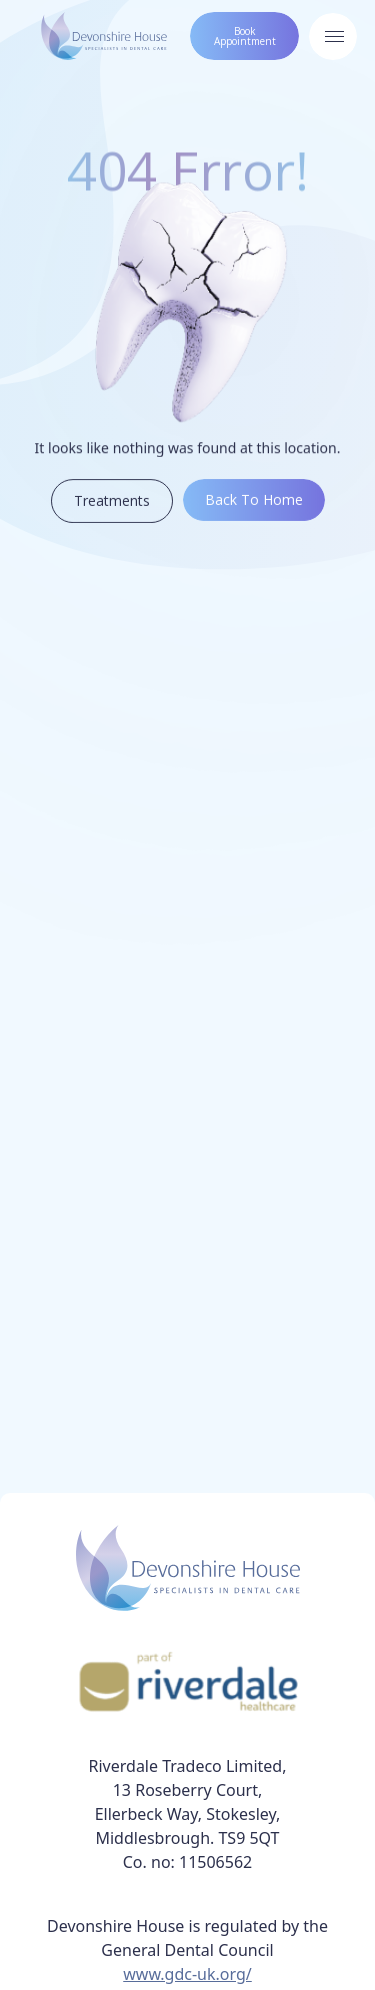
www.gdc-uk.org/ (187, 1974)
